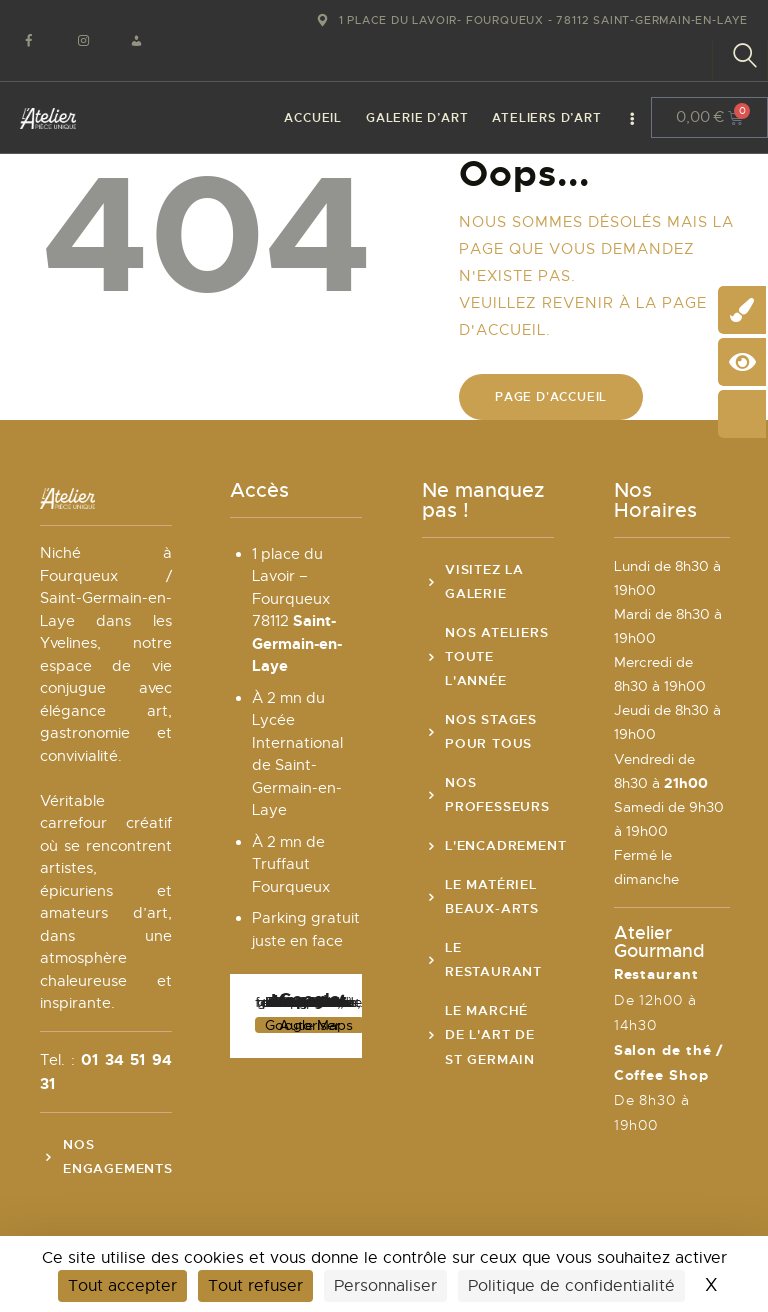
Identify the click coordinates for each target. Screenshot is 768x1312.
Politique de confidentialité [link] (571, 1286)
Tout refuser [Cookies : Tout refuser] (255, 1286)
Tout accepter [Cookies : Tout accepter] (122, 1286)
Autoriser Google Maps (309, 1025)
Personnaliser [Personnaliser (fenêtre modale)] (385, 1286)
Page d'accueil (551, 397)
